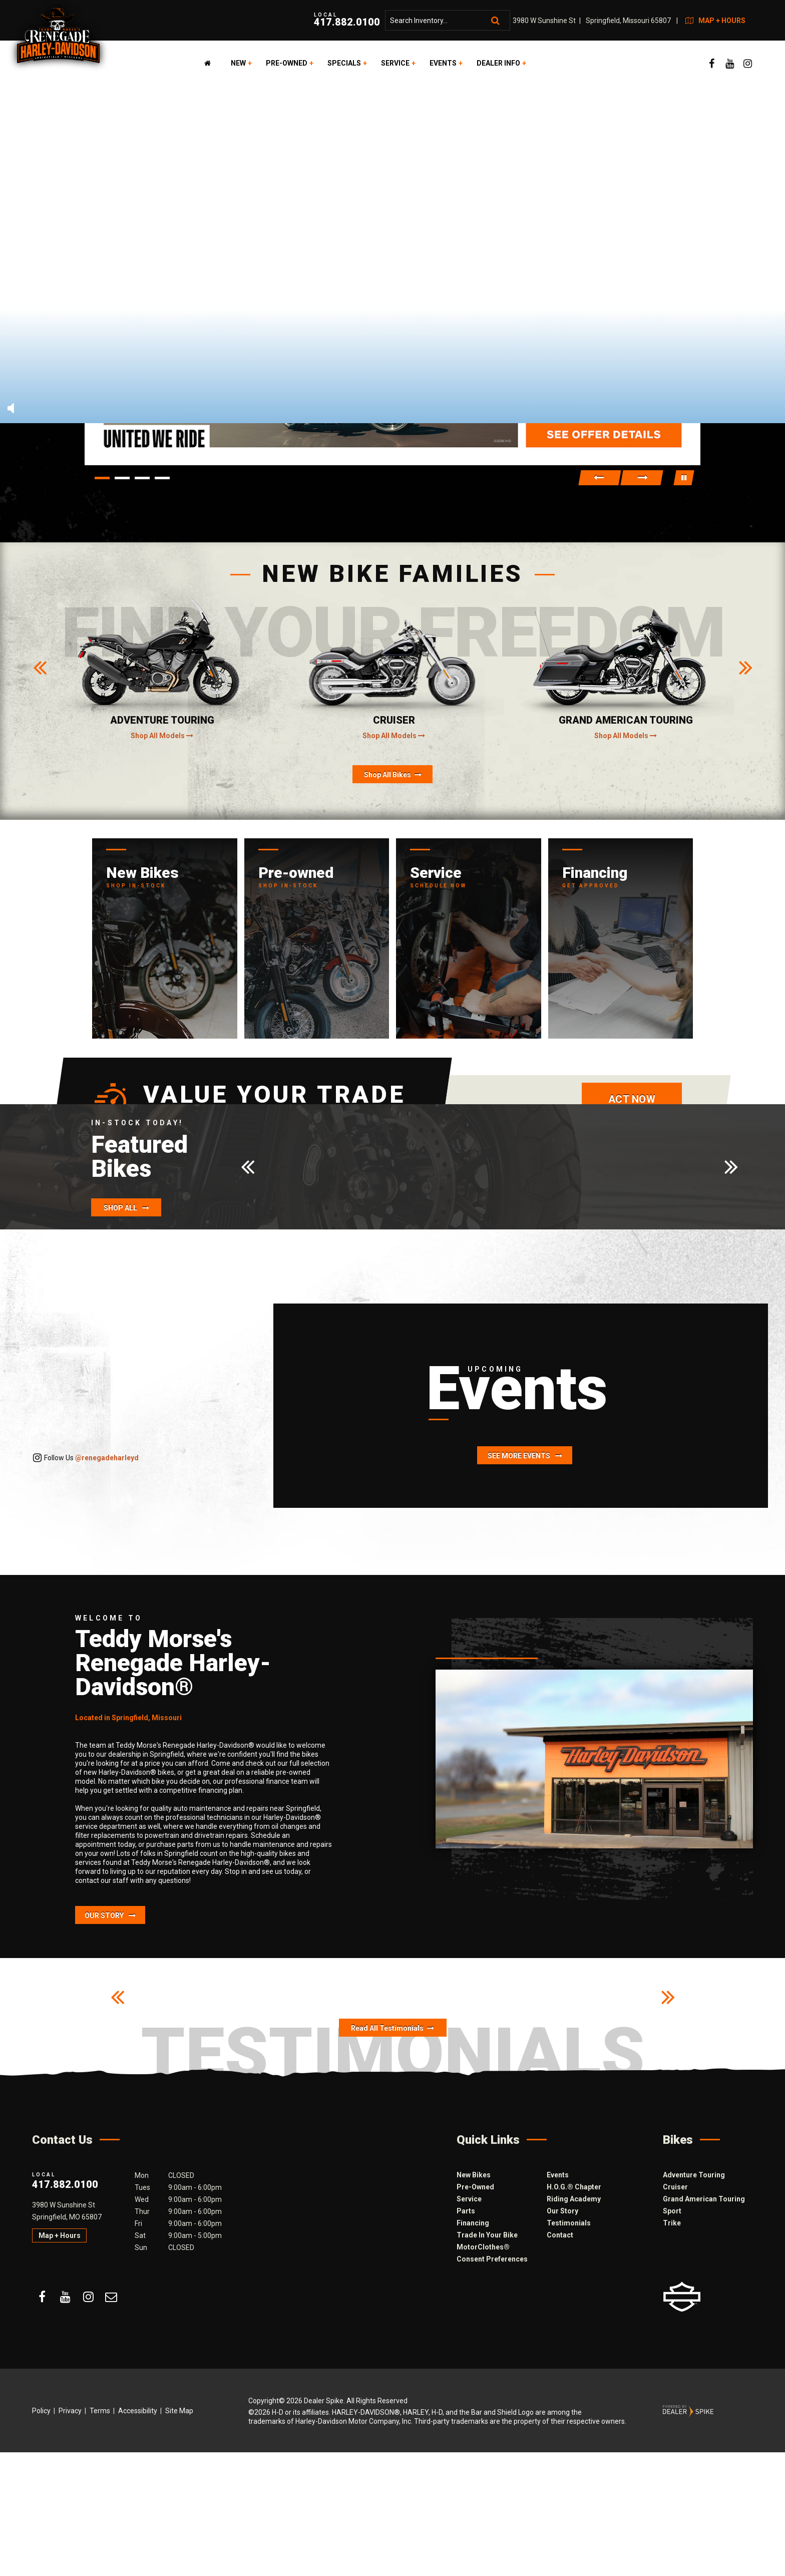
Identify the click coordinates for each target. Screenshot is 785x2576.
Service (469, 2199)
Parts (466, 2211)
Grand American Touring (704, 2199)
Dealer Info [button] (498, 63)
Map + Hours (60, 2235)
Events (558, 2175)
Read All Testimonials (392, 2028)
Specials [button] (344, 63)
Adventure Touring (694, 2175)
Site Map (179, 2411)
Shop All (126, 1208)
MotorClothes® (483, 2247)
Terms (100, 2411)
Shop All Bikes (393, 775)
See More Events (525, 1456)
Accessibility (137, 2411)
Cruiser (675, 2187)
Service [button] (395, 63)
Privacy (70, 2411)
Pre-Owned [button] (286, 63)
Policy (41, 2411)
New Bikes (474, 2175)
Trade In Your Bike (487, 2235)
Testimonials (569, 2223)
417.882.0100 (65, 2179)
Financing (473, 2223)
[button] (600, 477)
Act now (632, 1099)
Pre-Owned (475, 2187)
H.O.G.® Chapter (574, 2187)
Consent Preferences (492, 2259)
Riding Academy (574, 2199)
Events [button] (443, 63)
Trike (672, 2223)
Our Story (110, 1915)
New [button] (238, 63)
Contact (560, 2235)
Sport (672, 2211)
